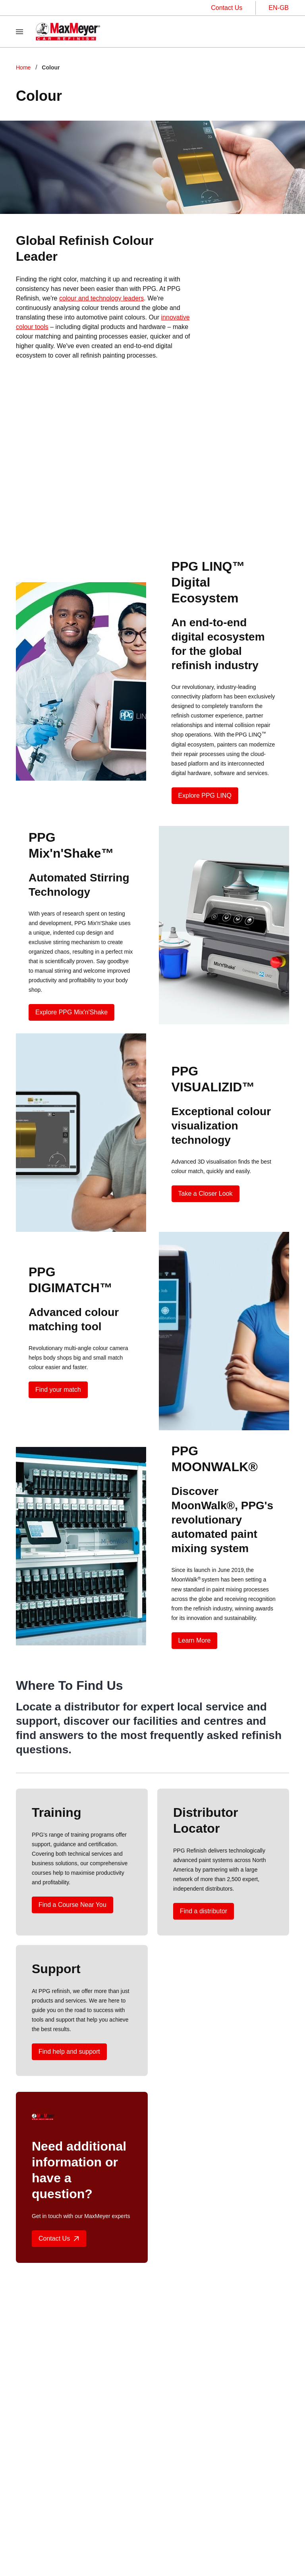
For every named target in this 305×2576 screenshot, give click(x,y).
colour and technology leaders (101, 298)
